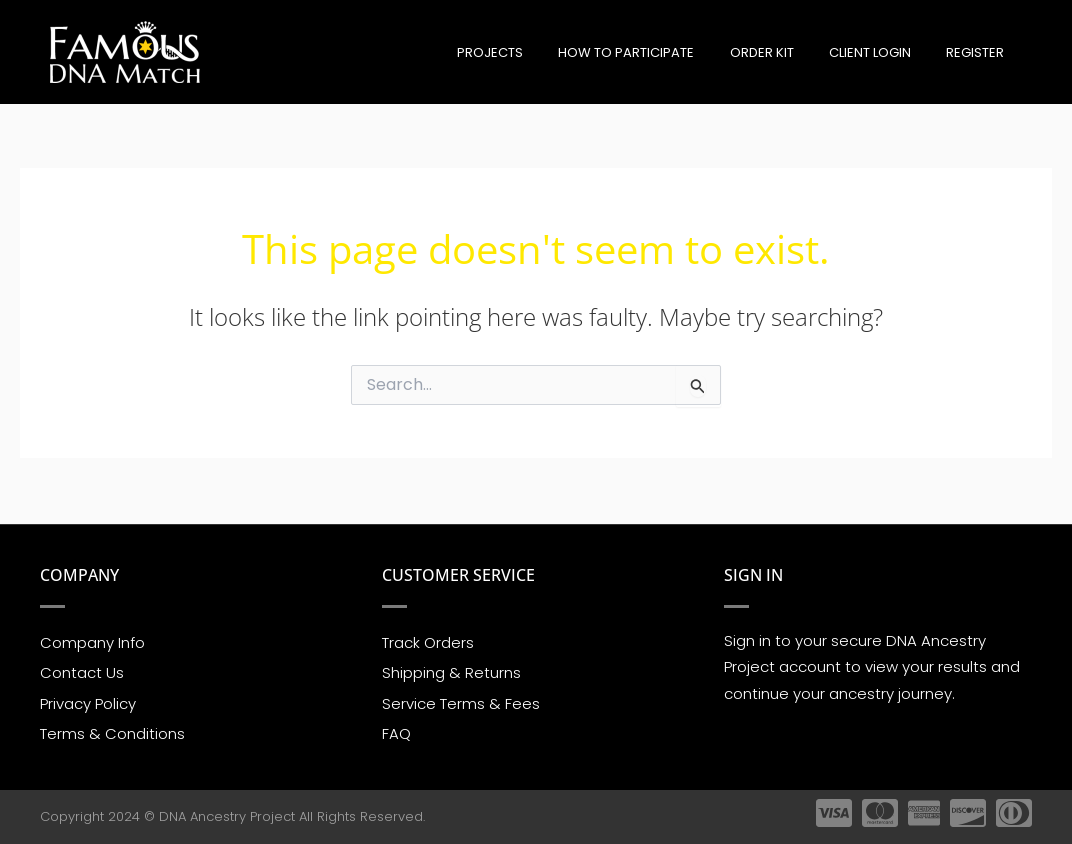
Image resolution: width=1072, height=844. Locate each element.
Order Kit (785, 52)
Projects (532, 52)
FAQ (396, 734)
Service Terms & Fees (461, 703)
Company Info (92, 641)
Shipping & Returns (451, 672)
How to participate (659, 52)
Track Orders (428, 641)
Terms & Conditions (112, 734)
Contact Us (82, 672)
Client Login (884, 52)
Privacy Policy (88, 703)
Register (980, 52)
